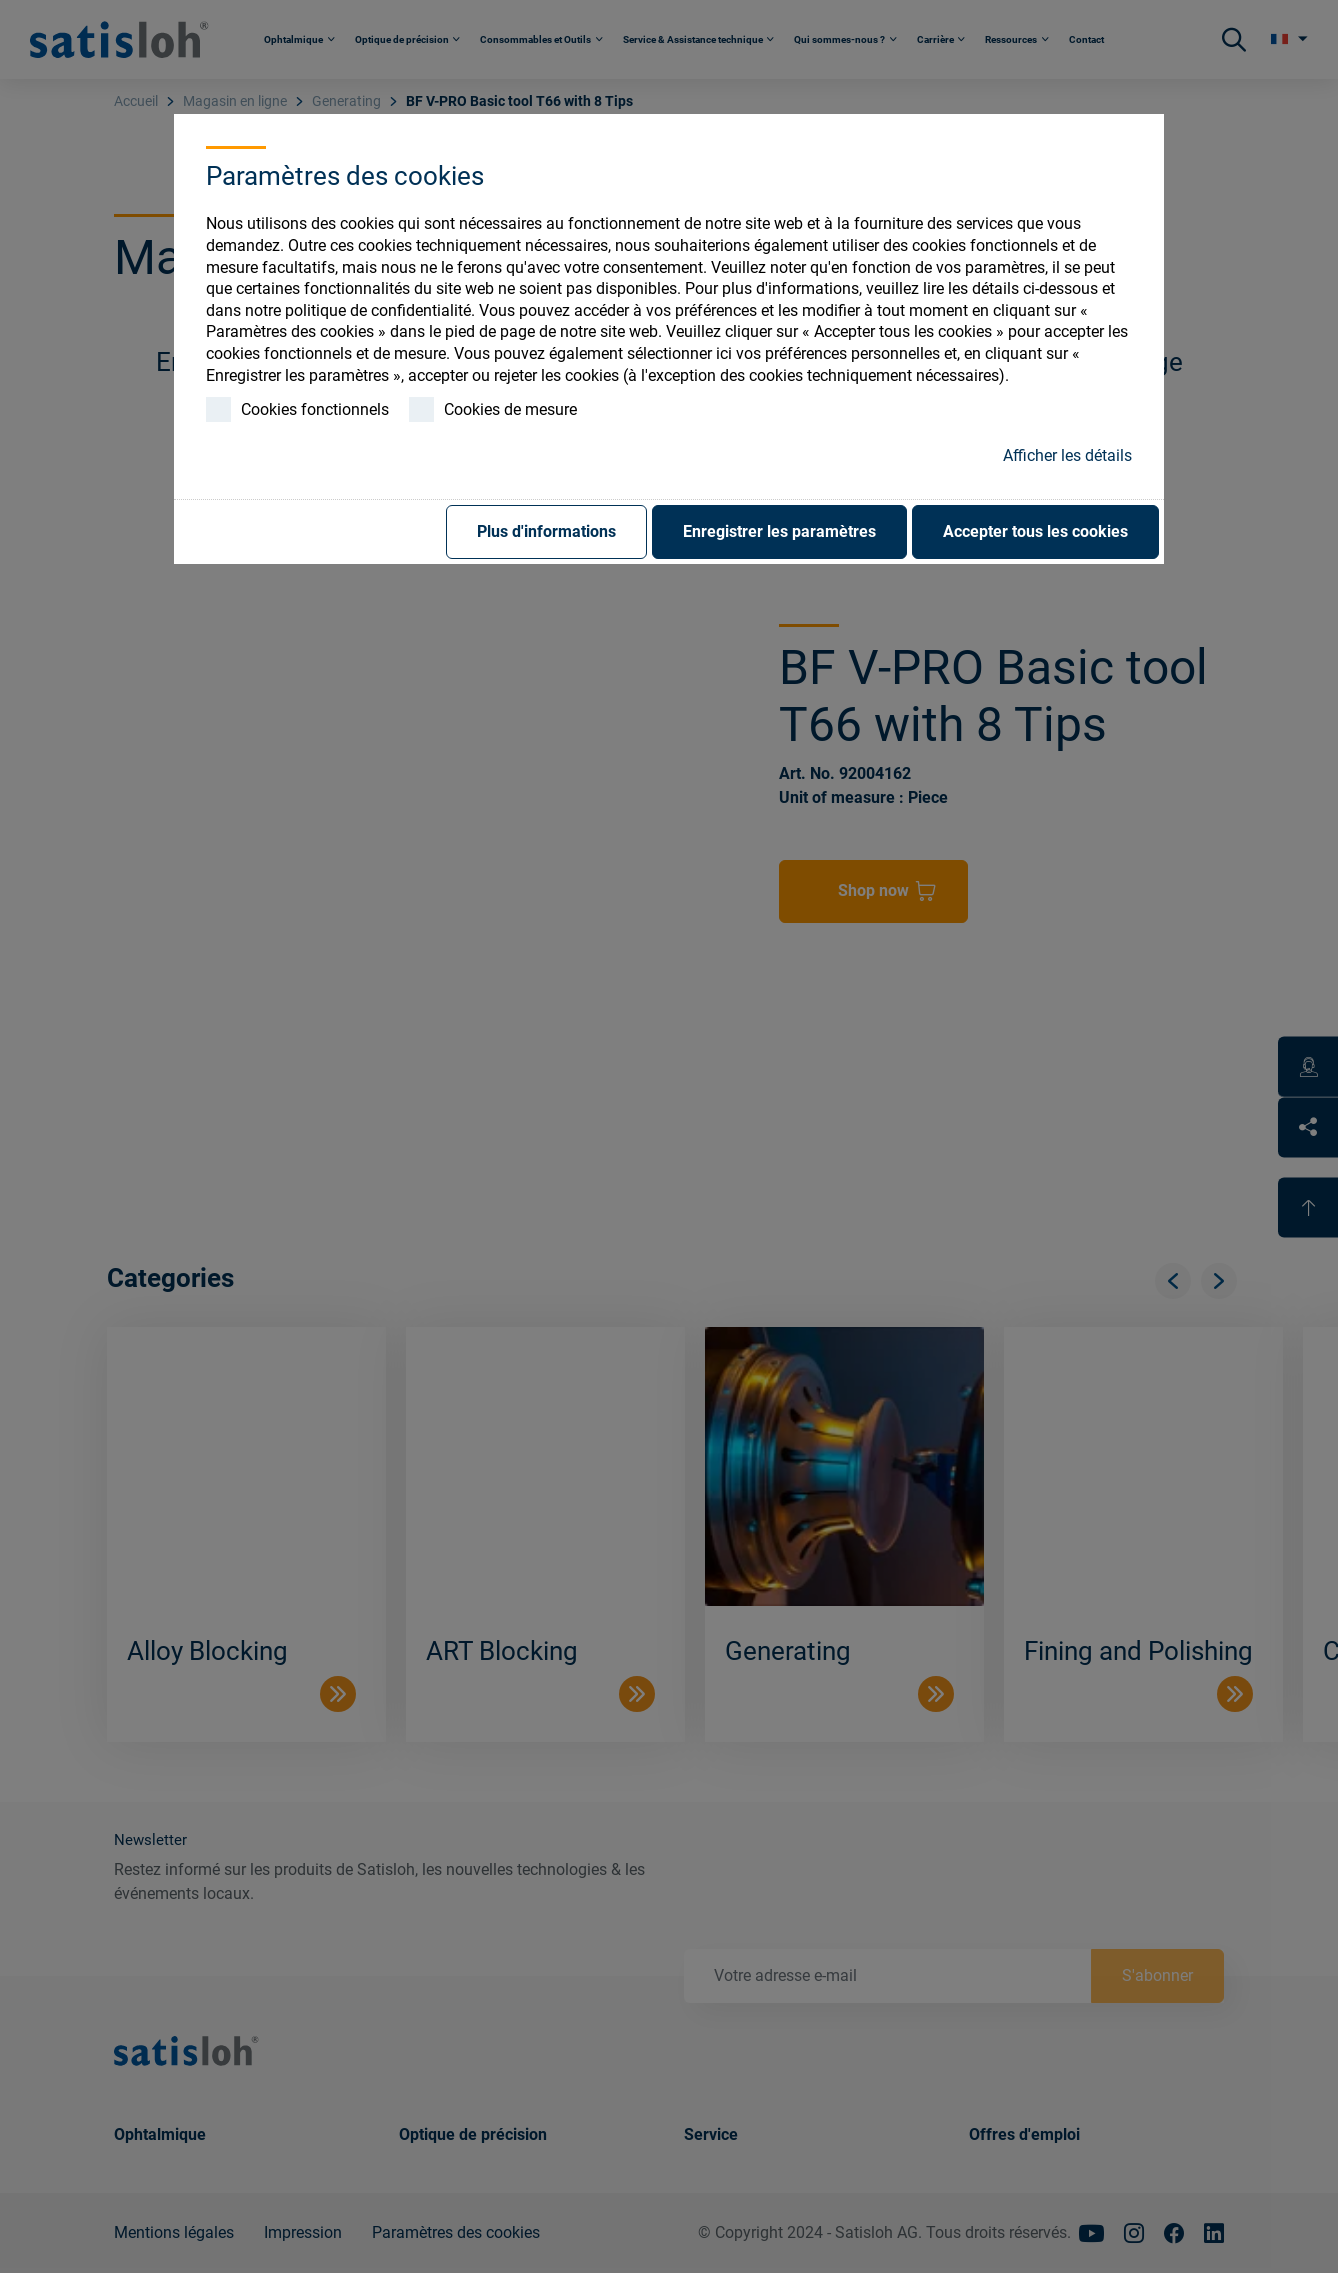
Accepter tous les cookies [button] (1035, 531)
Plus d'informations (546, 531)
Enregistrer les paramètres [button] (779, 531)
